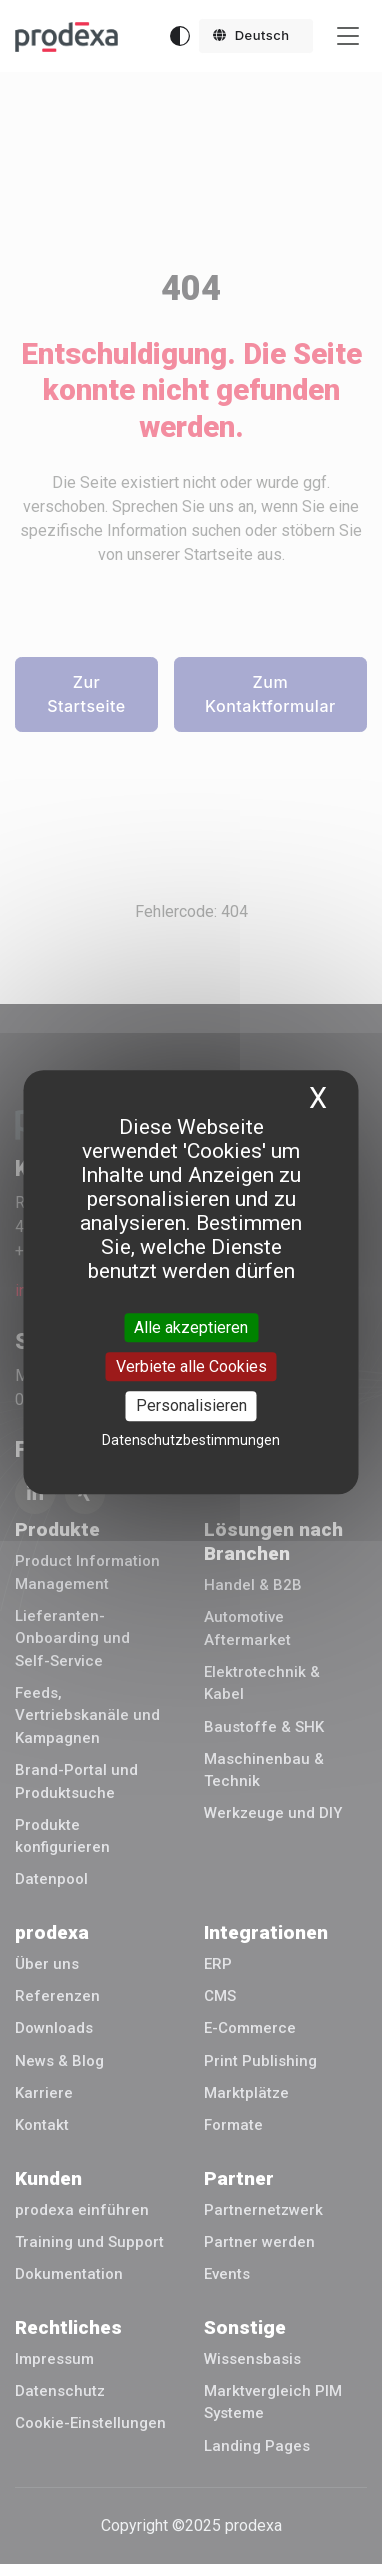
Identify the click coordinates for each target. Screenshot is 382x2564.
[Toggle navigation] (348, 36)
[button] (256, 36)
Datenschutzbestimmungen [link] (191, 1440)
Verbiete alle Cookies (191, 1366)
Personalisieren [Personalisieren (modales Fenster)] (191, 1406)
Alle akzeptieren (191, 1327)
